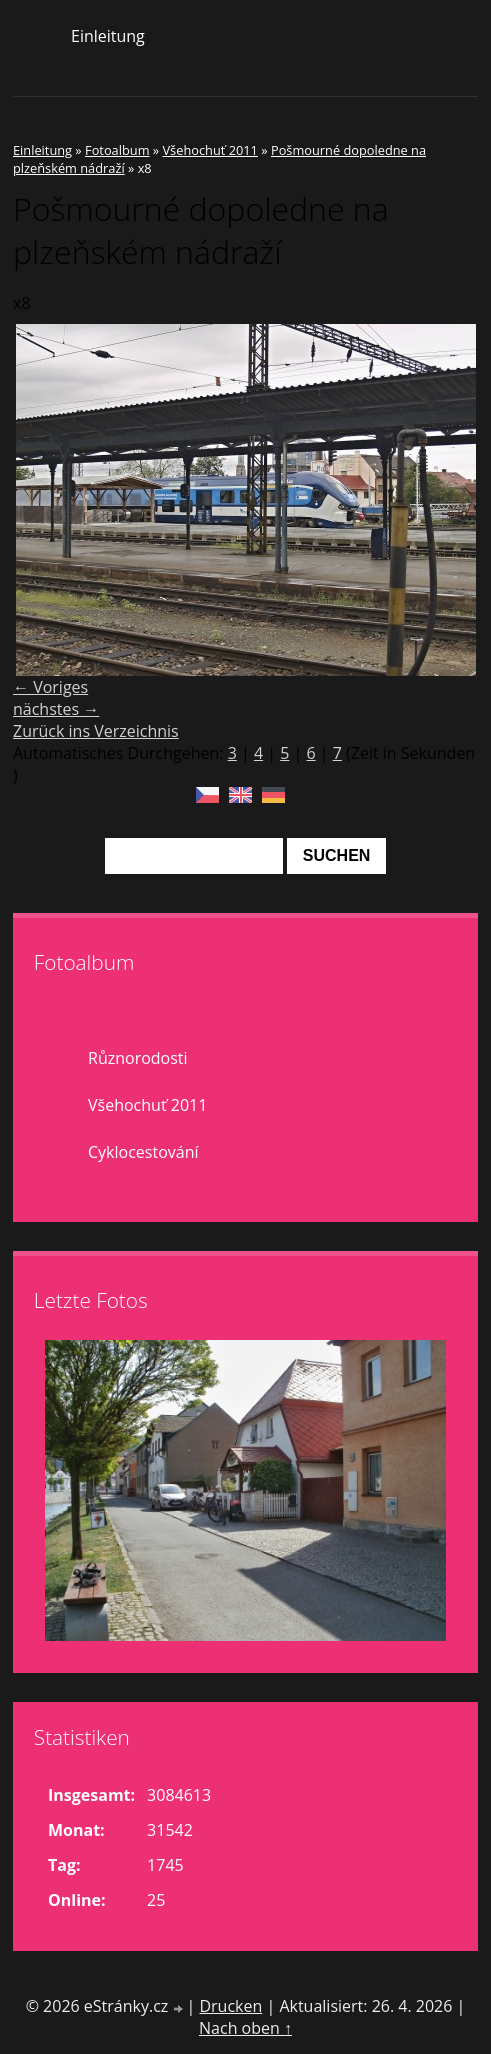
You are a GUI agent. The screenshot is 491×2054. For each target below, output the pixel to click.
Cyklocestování (143, 1152)
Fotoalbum (117, 150)
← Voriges (50, 687)
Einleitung (108, 36)
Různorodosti (138, 1058)
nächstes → (56, 709)
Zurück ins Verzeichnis (96, 731)
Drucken (230, 2006)
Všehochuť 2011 (209, 150)
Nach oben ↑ (245, 2028)
